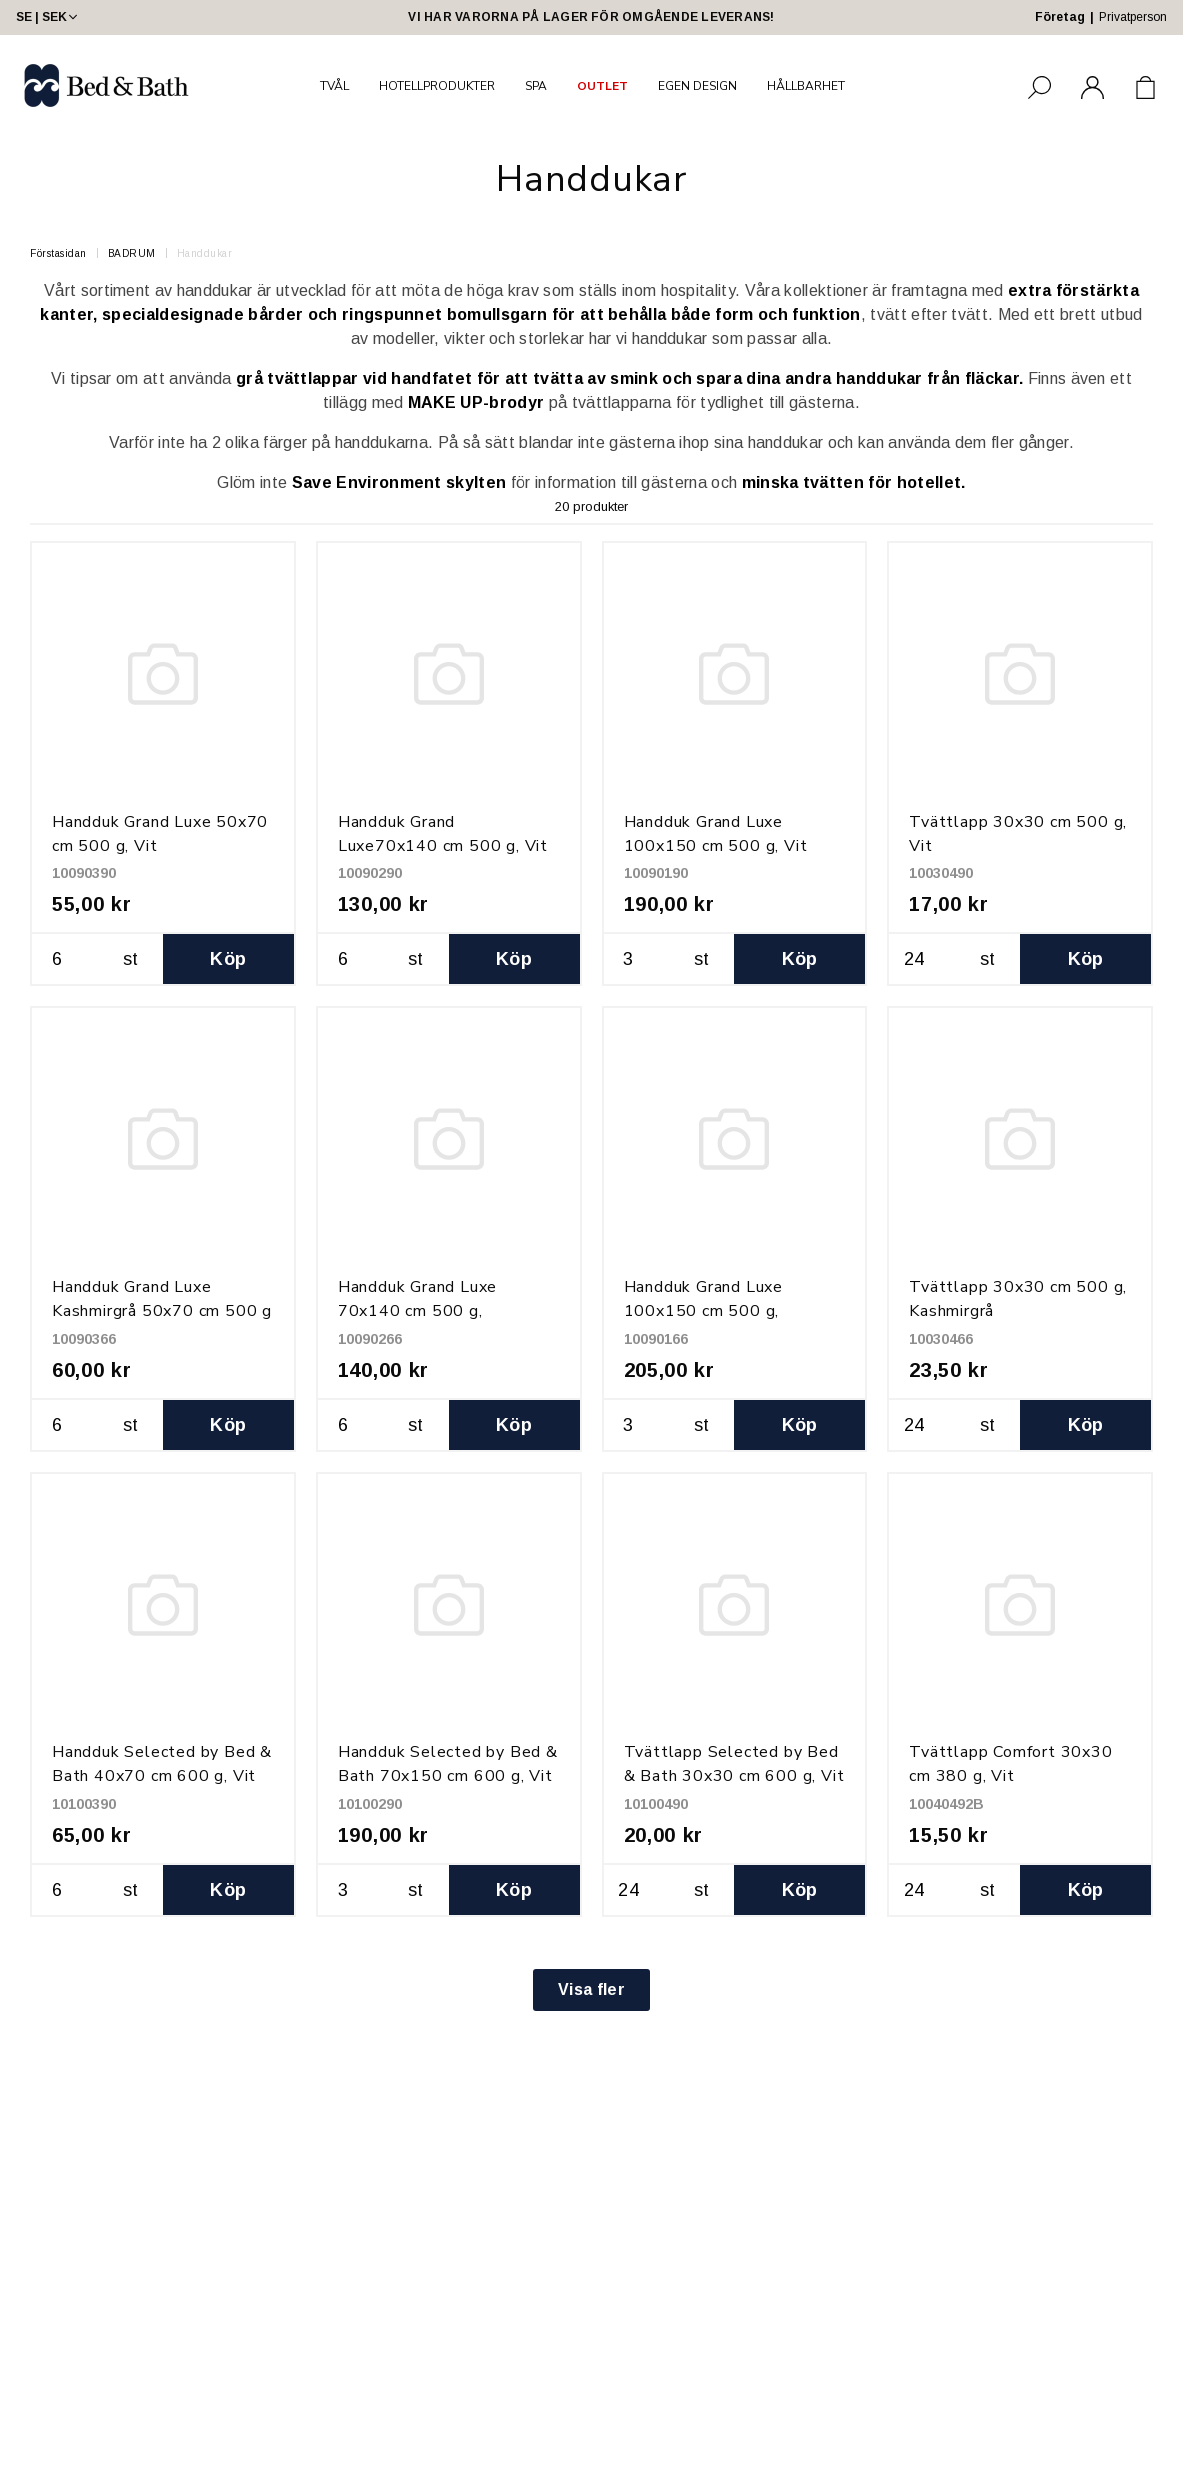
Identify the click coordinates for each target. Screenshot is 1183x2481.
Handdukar (205, 253)
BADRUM (132, 253)
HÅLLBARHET (806, 86)
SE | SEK (48, 17)
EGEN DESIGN (697, 86)
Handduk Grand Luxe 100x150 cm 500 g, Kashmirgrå (703, 1311)
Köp (228, 959)
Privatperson (1133, 17)
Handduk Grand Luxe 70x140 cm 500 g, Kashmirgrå (417, 1311)
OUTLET (602, 86)
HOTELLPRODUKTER (437, 86)
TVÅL (334, 86)
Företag (1060, 17)
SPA (536, 86)
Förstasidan (58, 253)
